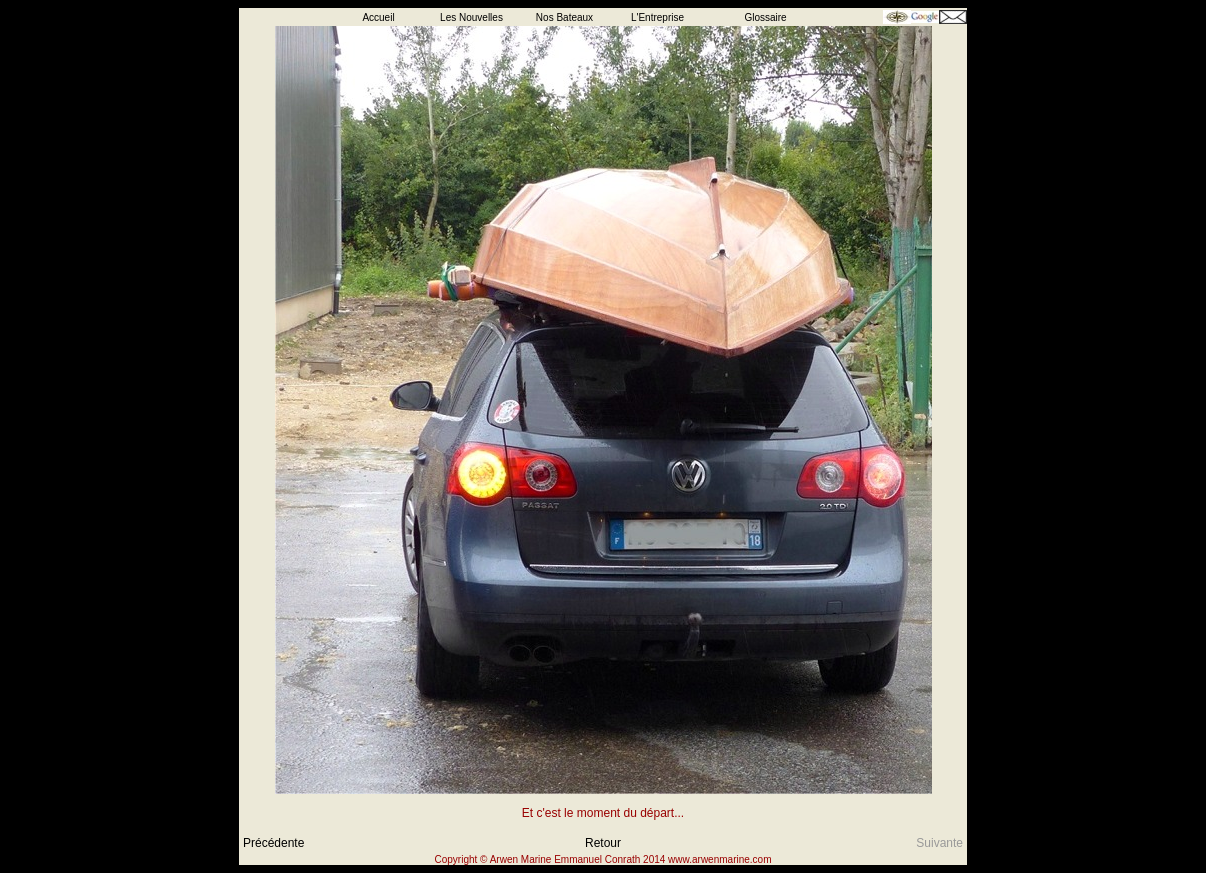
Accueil (378, 17)
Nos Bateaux (564, 17)
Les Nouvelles (471, 17)
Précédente (273, 843)
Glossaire (765, 17)
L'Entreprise (657, 17)
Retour (603, 843)
